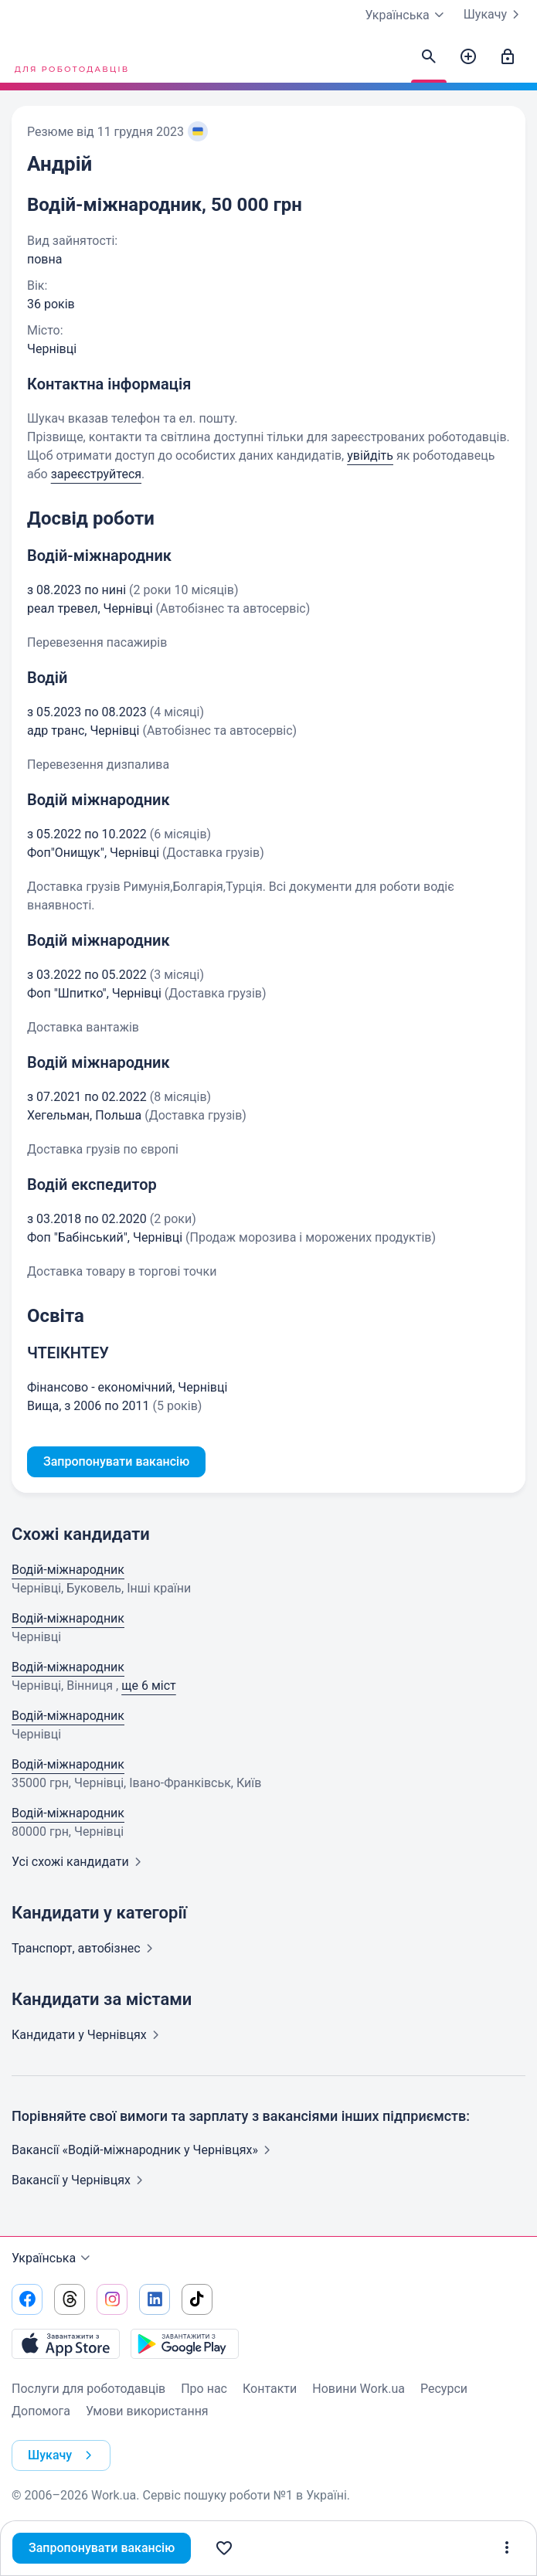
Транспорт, (85, 1948)
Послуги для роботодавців (88, 2388)
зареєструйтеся (96, 474)
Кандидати (88, 2034)
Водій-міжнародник (68, 1569)
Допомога (41, 2411)
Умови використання (147, 2411)
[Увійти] (507, 57)
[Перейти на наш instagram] (112, 2299)
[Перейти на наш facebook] (27, 2299)
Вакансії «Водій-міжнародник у (144, 2150)
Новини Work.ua (358, 2388)
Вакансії (80, 2180)
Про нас (204, 2388)
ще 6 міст (148, 1685)
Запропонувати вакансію (102, 2547)
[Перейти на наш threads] (69, 2299)
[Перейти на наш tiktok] (197, 2299)
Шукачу (494, 14)
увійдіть (370, 455)
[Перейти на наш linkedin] (154, 2299)
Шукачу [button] (63, 2455)
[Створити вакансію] (468, 57)
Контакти (270, 2388)
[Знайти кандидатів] (429, 57)
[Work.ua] (69, 57)
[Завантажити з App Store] (66, 2343)
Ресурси (443, 2388)
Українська (53, 2258)
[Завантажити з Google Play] (185, 2343)
